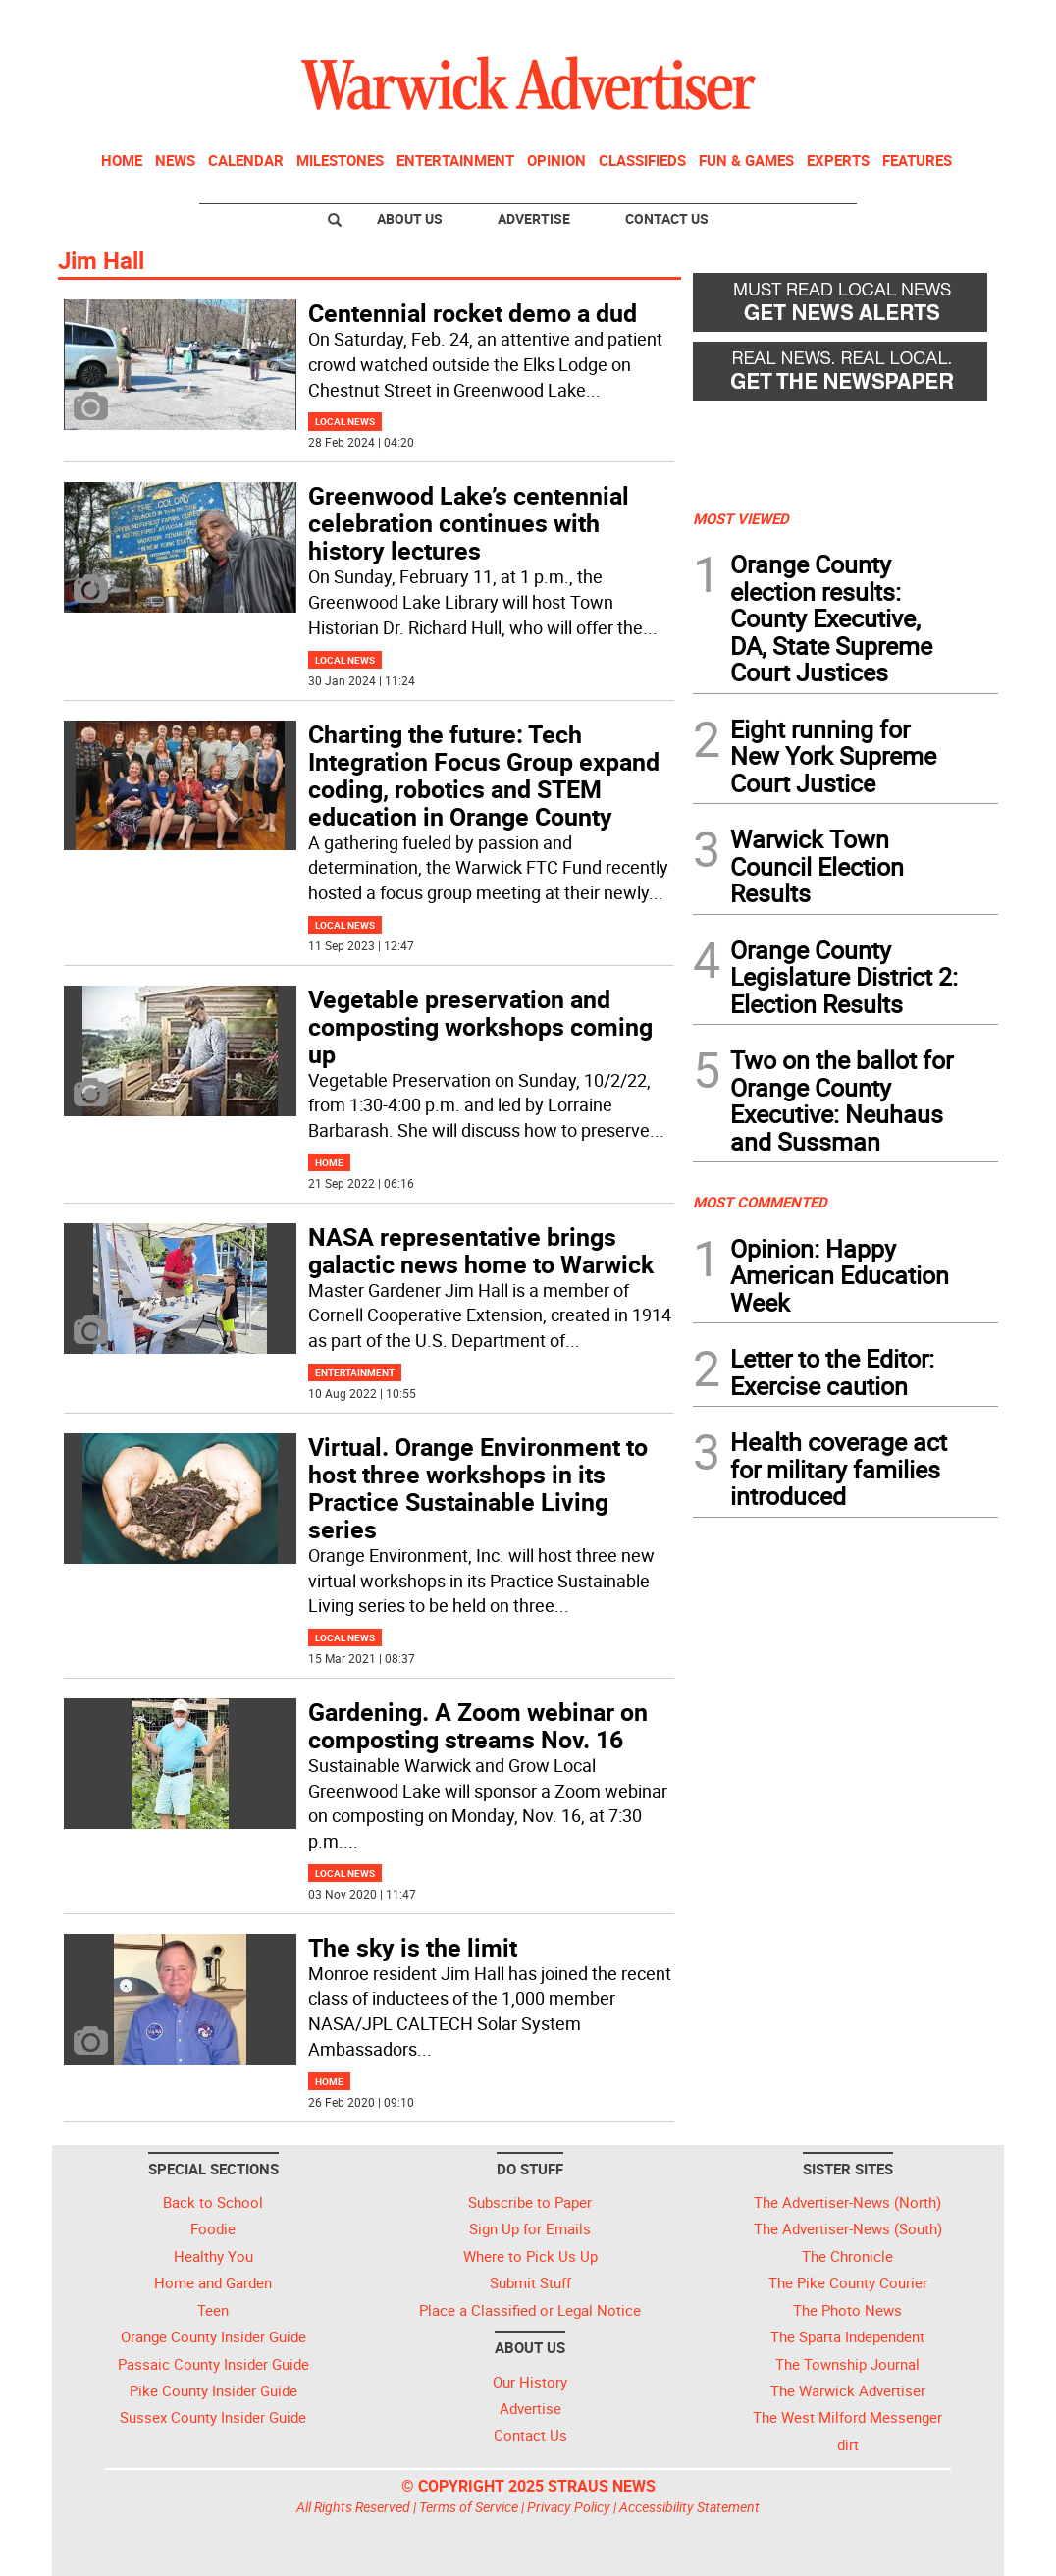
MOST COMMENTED (760, 1201)
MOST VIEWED (741, 518)
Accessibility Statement (689, 2506)
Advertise (534, 218)
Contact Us (667, 218)
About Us (410, 218)
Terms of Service (468, 2506)
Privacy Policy (568, 2506)
